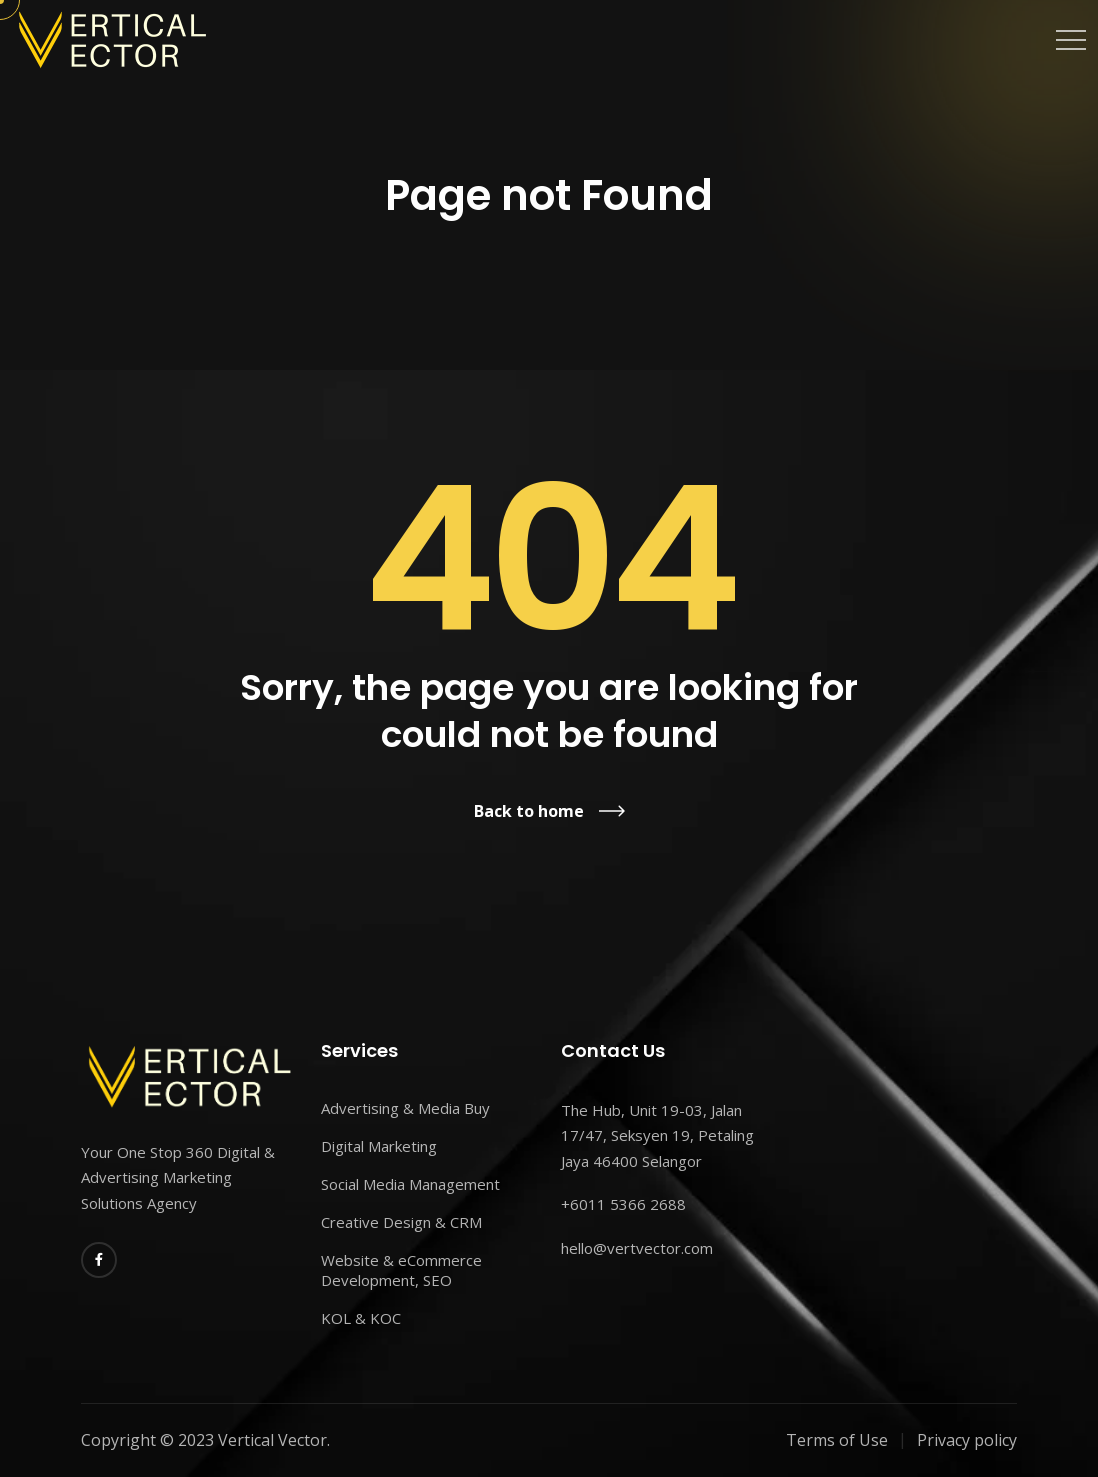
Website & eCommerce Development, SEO (401, 1270)
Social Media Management (410, 1184)
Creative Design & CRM (401, 1222)
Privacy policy (967, 1440)
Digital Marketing (379, 1146)
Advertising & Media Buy (405, 1108)
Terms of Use (837, 1440)
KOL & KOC (361, 1318)
